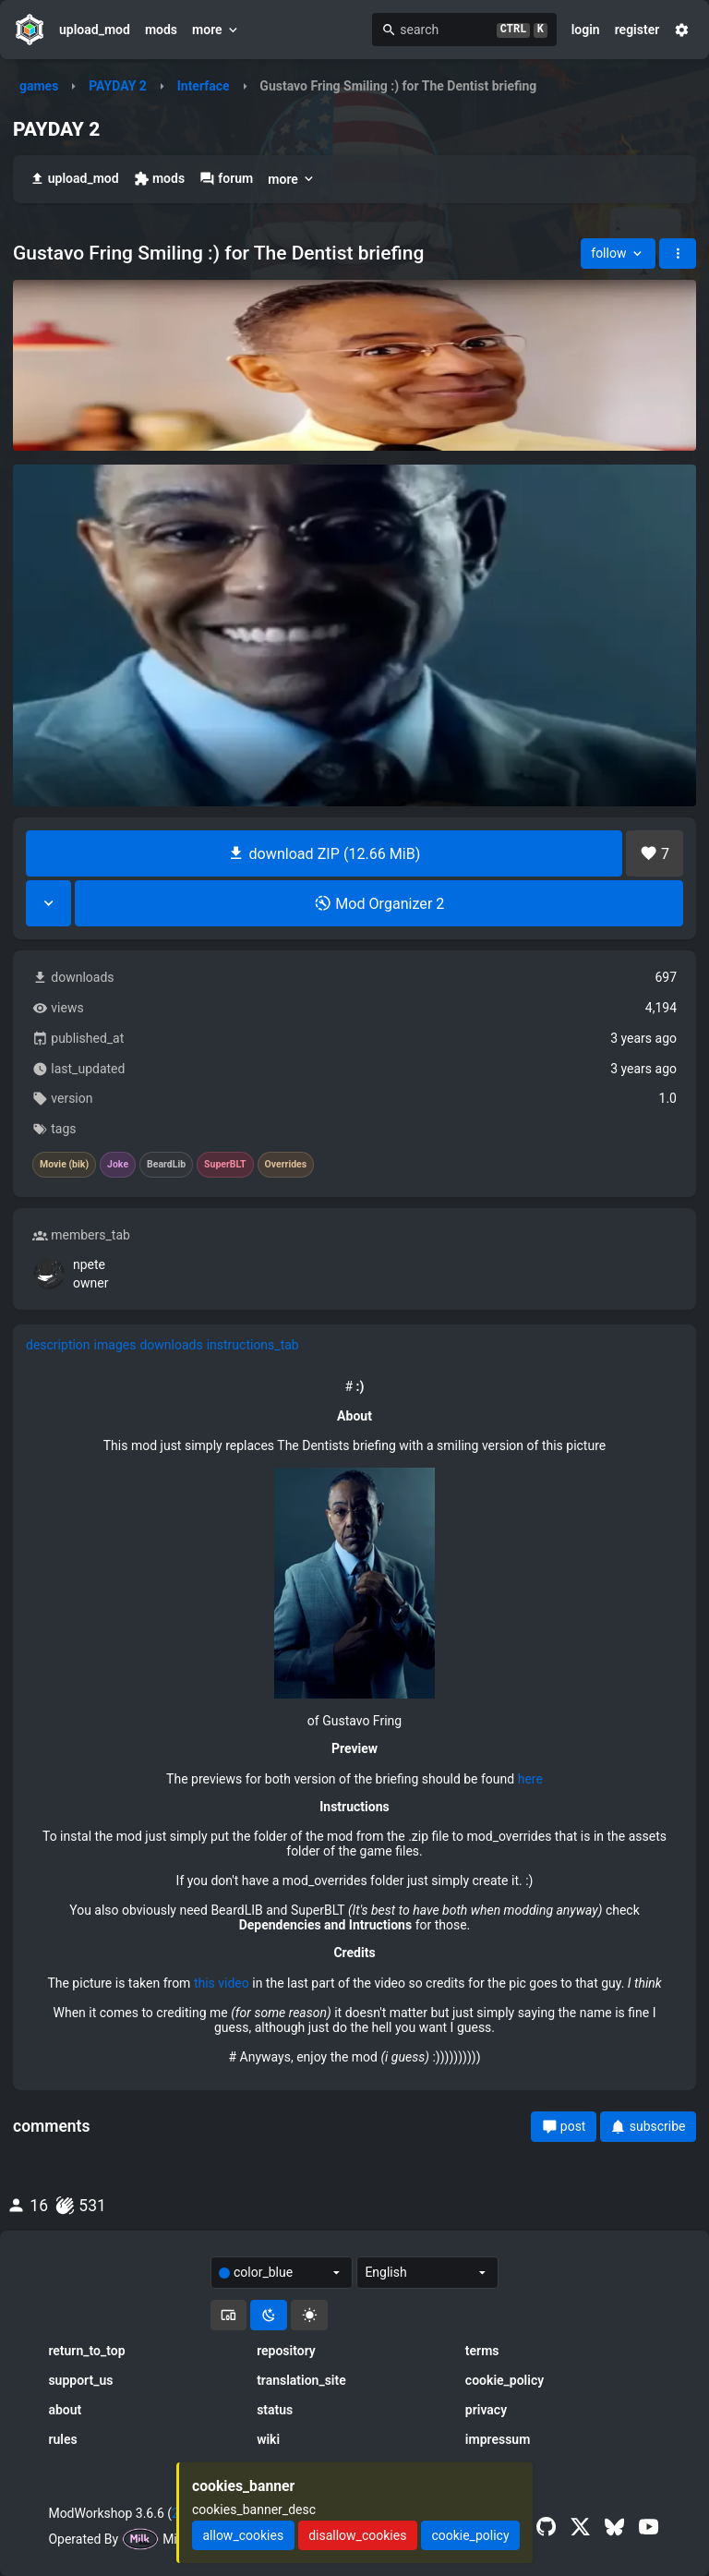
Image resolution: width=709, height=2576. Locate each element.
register (637, 29)
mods (161, 29)
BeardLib (166, 1164)
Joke (117, 1164)
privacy (486, 2409)
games (38, 86)
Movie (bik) (64, 1164)
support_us (80, 2380)
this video (221, 1983)
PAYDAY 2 (118, 86)
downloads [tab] (170, 1344)
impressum (498, 2439)
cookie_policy (504, 2380)
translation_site (301, 2380)
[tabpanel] (354, 1722)
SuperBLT (225, 1164)
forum (226, 179)
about (64, 2409)
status (275, 2409)
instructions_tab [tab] (253, 1344)
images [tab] (115, 1344)
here (530, 1779)
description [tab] (58, 1344)
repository (286, 2350)
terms (482, 2350)
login (585, 29)
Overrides (286, 1164)
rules (62, 2439)
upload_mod (94, 29)
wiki (268, 2439)
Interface (203, 86)
